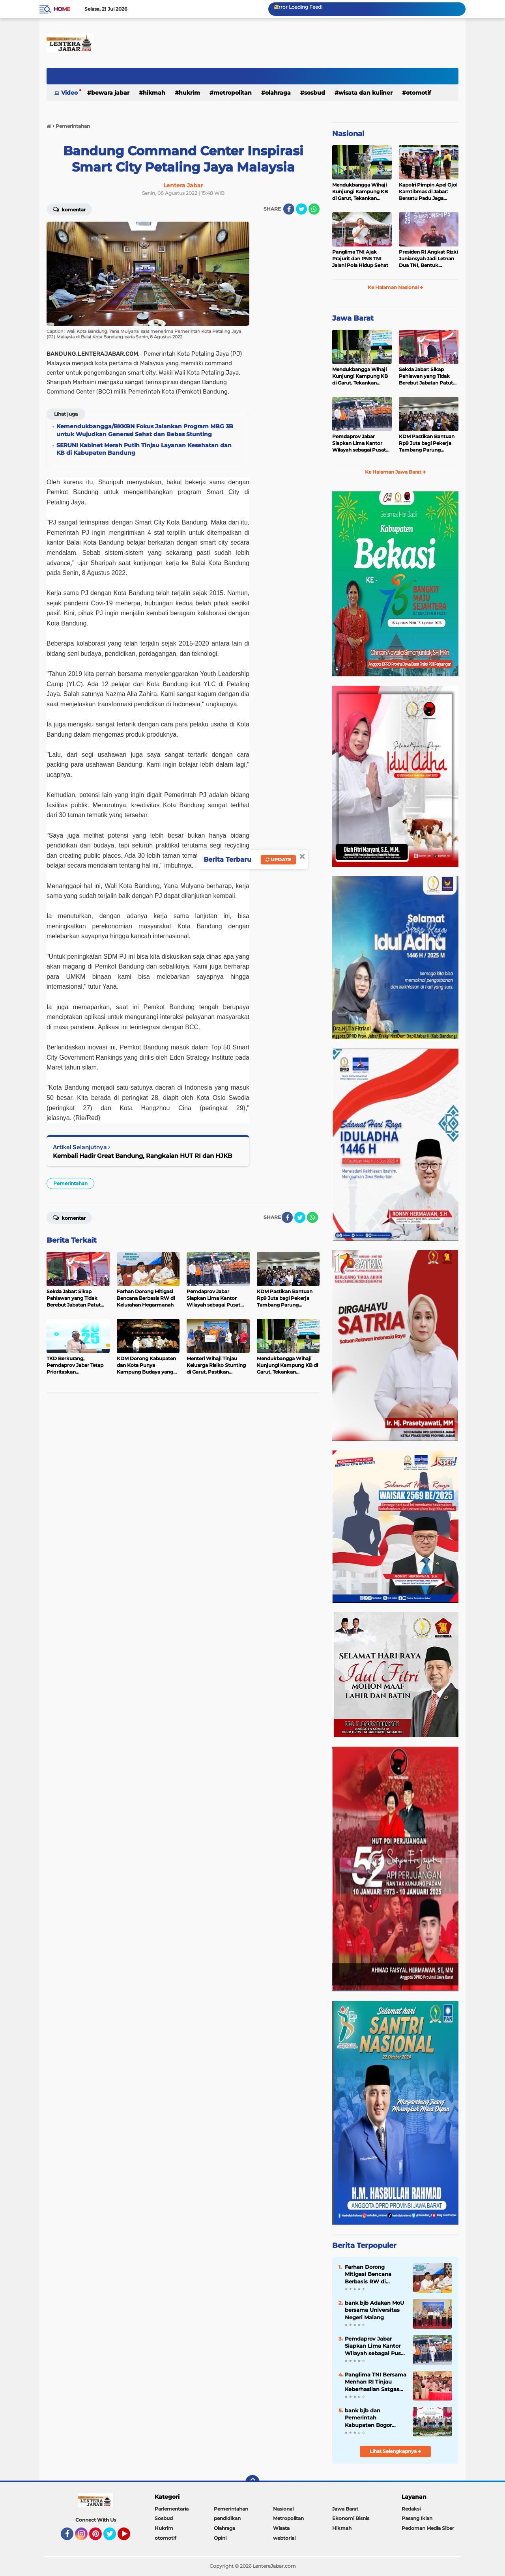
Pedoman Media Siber (428, 2528)
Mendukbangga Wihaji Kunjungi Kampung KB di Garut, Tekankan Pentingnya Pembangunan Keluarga (361, 192)
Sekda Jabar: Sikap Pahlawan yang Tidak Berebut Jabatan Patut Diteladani (426, 376)
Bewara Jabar (110, 92)
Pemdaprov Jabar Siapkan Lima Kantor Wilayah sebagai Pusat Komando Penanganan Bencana (360, 443)
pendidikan (227, 2518)
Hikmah (154, 92)
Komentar (69, 209)
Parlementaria (172, 2509)
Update (278, 859)
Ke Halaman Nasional (395, 287)
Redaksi (411, 2509)
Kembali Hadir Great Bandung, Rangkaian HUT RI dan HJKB (142, 1155)
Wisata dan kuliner (366, 92)
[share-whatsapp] (314, 209)
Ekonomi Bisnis (350, 2518)
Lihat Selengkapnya (395, 2451)
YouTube (129, 2537)
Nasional (348, 133)
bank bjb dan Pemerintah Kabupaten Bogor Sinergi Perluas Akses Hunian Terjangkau (373, 2418)
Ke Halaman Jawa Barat (395, 472)
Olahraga (278, 92)
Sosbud (314, 92)
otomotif (418, 92)
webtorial (284, 2538)
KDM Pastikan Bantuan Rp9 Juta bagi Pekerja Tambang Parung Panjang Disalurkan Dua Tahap (428, 443)
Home (62, 9)
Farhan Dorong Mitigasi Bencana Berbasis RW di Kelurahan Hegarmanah (368, 2274)
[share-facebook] (288, 209)
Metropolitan (232, 92)
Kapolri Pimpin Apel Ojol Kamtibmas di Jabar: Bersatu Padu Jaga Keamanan (428, 192)
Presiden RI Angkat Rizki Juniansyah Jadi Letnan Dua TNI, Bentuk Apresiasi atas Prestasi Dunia (428, 259)
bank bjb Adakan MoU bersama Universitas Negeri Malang (374, 2310)
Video (69, 92)
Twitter (113, 2537)
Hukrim (189, 92)
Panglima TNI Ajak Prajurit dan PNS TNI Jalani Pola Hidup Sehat (360, 258)
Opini (220, 2538)
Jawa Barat (353, 318)
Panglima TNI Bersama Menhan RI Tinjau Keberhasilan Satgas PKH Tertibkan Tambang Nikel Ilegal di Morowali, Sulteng (375, 2382)
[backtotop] (252, 2482)
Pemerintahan (70, 1183)
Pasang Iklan (417, 2518)
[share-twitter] (301, 209)
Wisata (281, 2528)
